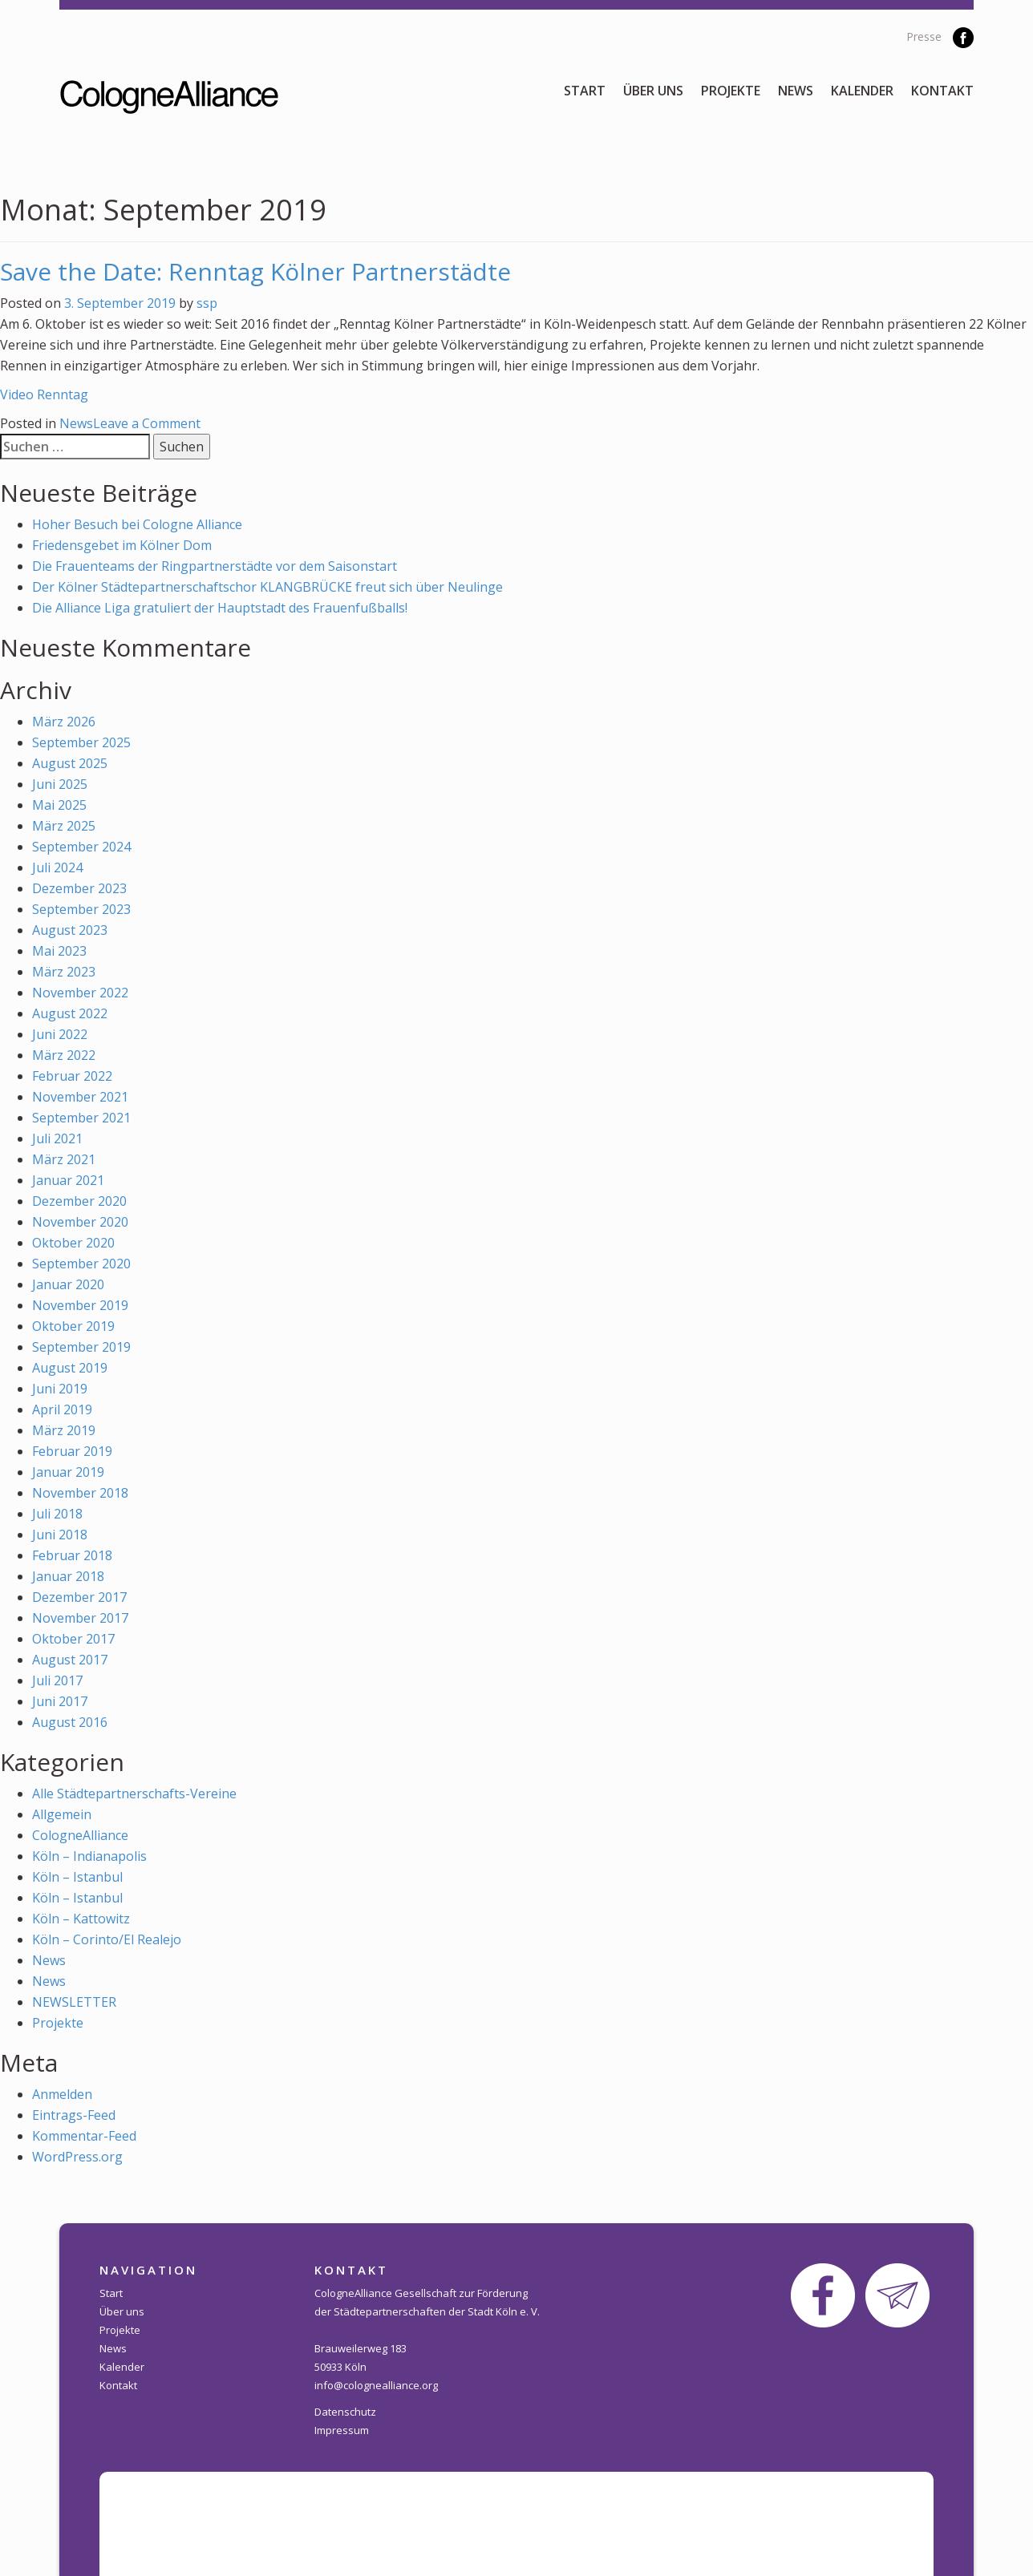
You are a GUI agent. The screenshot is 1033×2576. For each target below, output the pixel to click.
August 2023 (69, 930)
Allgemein (61, 1814)
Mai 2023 (59, 951)
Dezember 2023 (79, 888)
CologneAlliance (80, 1835)
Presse (924, 36)
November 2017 (80, 1618)
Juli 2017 (57, 1680)
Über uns (653, 90)
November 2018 (80, 1493)
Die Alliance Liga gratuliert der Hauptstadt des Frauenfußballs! (219, 608)
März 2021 (63, 1159)
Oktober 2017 (73, 1639)
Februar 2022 (72, 1076)
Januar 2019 (68, 1472)
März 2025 (63, 826)
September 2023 (81, 909)
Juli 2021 (57, 1138)
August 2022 (69, 1013)
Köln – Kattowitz (81, 1918)
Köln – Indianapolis (89, 1856)
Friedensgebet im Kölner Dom (122, 545)
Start (585, 90)
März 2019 (63, 1430)
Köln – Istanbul (77, 1877)
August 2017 (69, 1659)
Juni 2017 (59, 1701)
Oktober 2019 (73, 1326)
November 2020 (80, 1222)
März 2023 (63, 972)
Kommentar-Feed (84, 2136)
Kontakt (942, 90)
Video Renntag (44, 394)
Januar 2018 (68, 1576)
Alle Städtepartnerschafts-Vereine (134, 1793)
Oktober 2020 (73, 1243)
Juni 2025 (59, 784)
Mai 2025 (59, 805)
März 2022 (63, 1055)
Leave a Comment (147, 423)
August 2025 (69, 763)
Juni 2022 (59, 1034)
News (795, 90)
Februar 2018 (72, 1555)
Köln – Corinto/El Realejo (106, 1939)
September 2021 (81, 1117)
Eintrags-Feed (73, 2115)
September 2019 (81, 1347)
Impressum (341, 2430)
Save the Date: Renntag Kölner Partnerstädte (255, 271)
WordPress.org (77, 2157)
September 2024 (81, 846)
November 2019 (80, 1305)
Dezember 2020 (79, 1201)
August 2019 (69, 1368)
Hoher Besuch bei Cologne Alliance (137, 524)
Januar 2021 (68, 1180)
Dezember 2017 (79, 1597)
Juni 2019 (59, 1388)
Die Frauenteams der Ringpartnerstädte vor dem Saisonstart (214, 566)
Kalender (862, 90)
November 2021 (80, 1097)
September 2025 (81, 742)
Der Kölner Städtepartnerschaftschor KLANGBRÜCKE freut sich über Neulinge (267, 587)
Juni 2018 (59, 1534)
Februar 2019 (72, 1451)
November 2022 (80, 992)
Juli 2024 (57, 867)
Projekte (730, 90)
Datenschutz (345, 2411)
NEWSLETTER (74, 2002)
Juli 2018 (57, 1514)
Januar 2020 (68, 1284)
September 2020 (81, 1263)
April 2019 (62, 1409)
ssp (206, 303)
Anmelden (62, 2094)
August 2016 (69, 1722)
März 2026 (63, 721)
